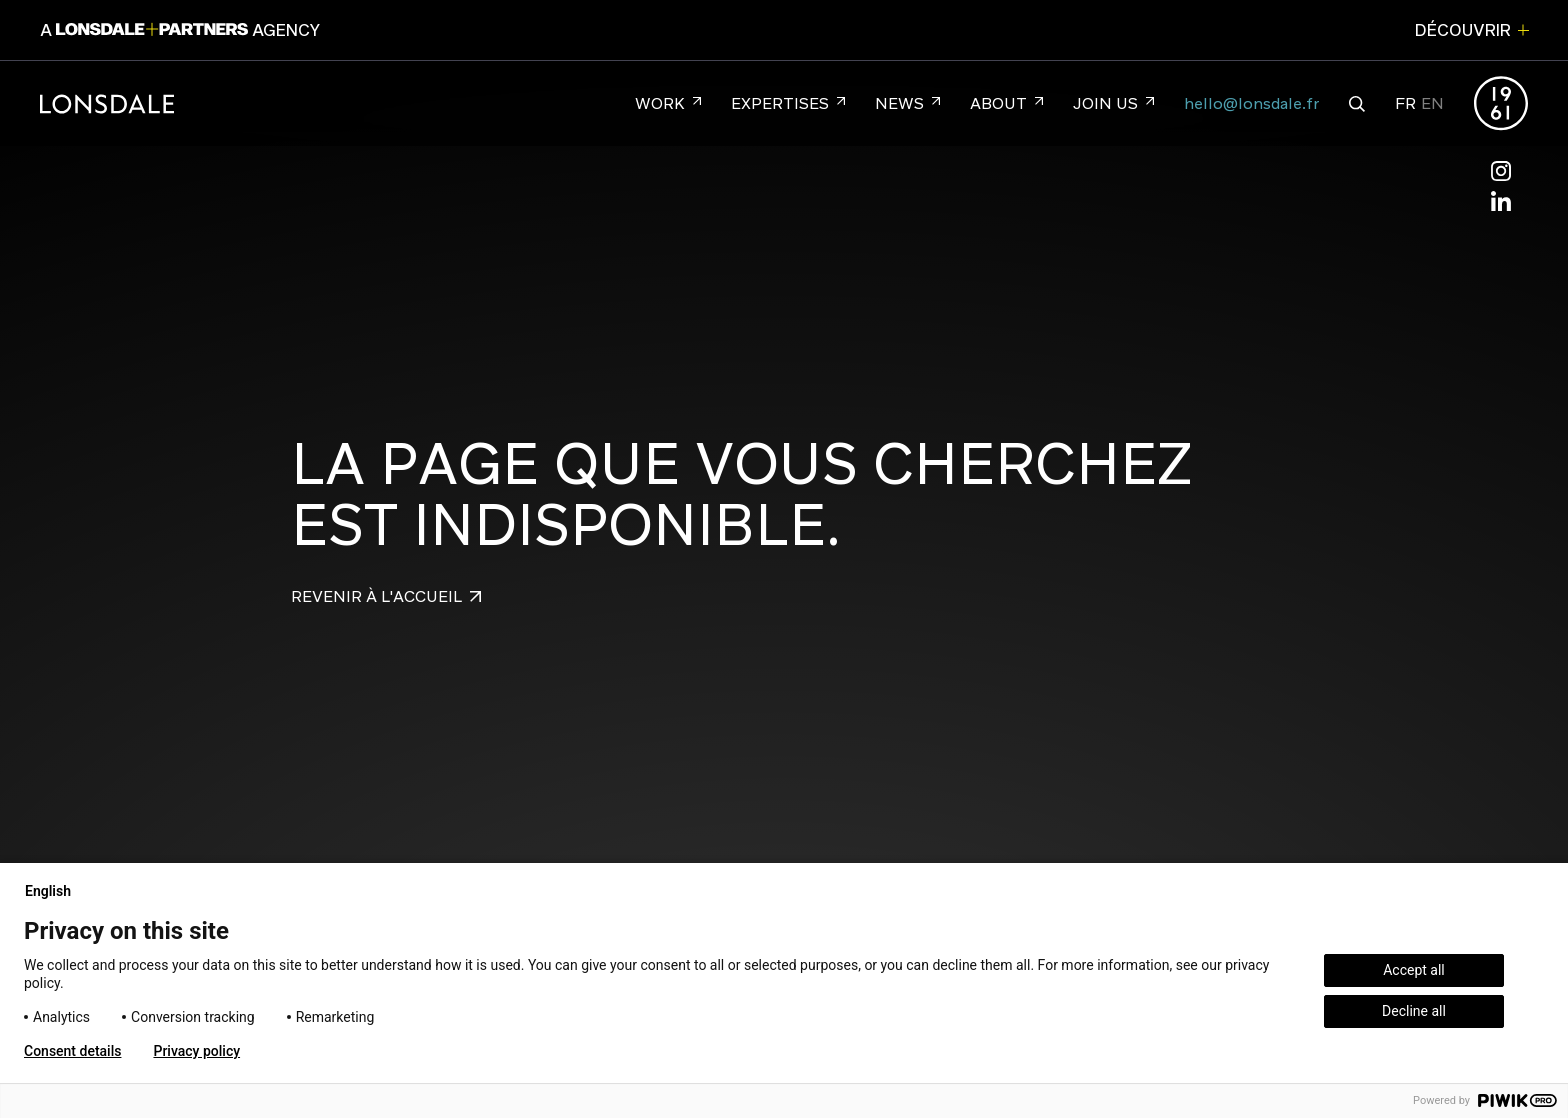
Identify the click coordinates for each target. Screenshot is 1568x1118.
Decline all (1414, 1011)
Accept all (1414, 970)
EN (1432, 103)
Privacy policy (196, 1051)
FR (1405, 103)
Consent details (72, 1051)
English (56, 891)
